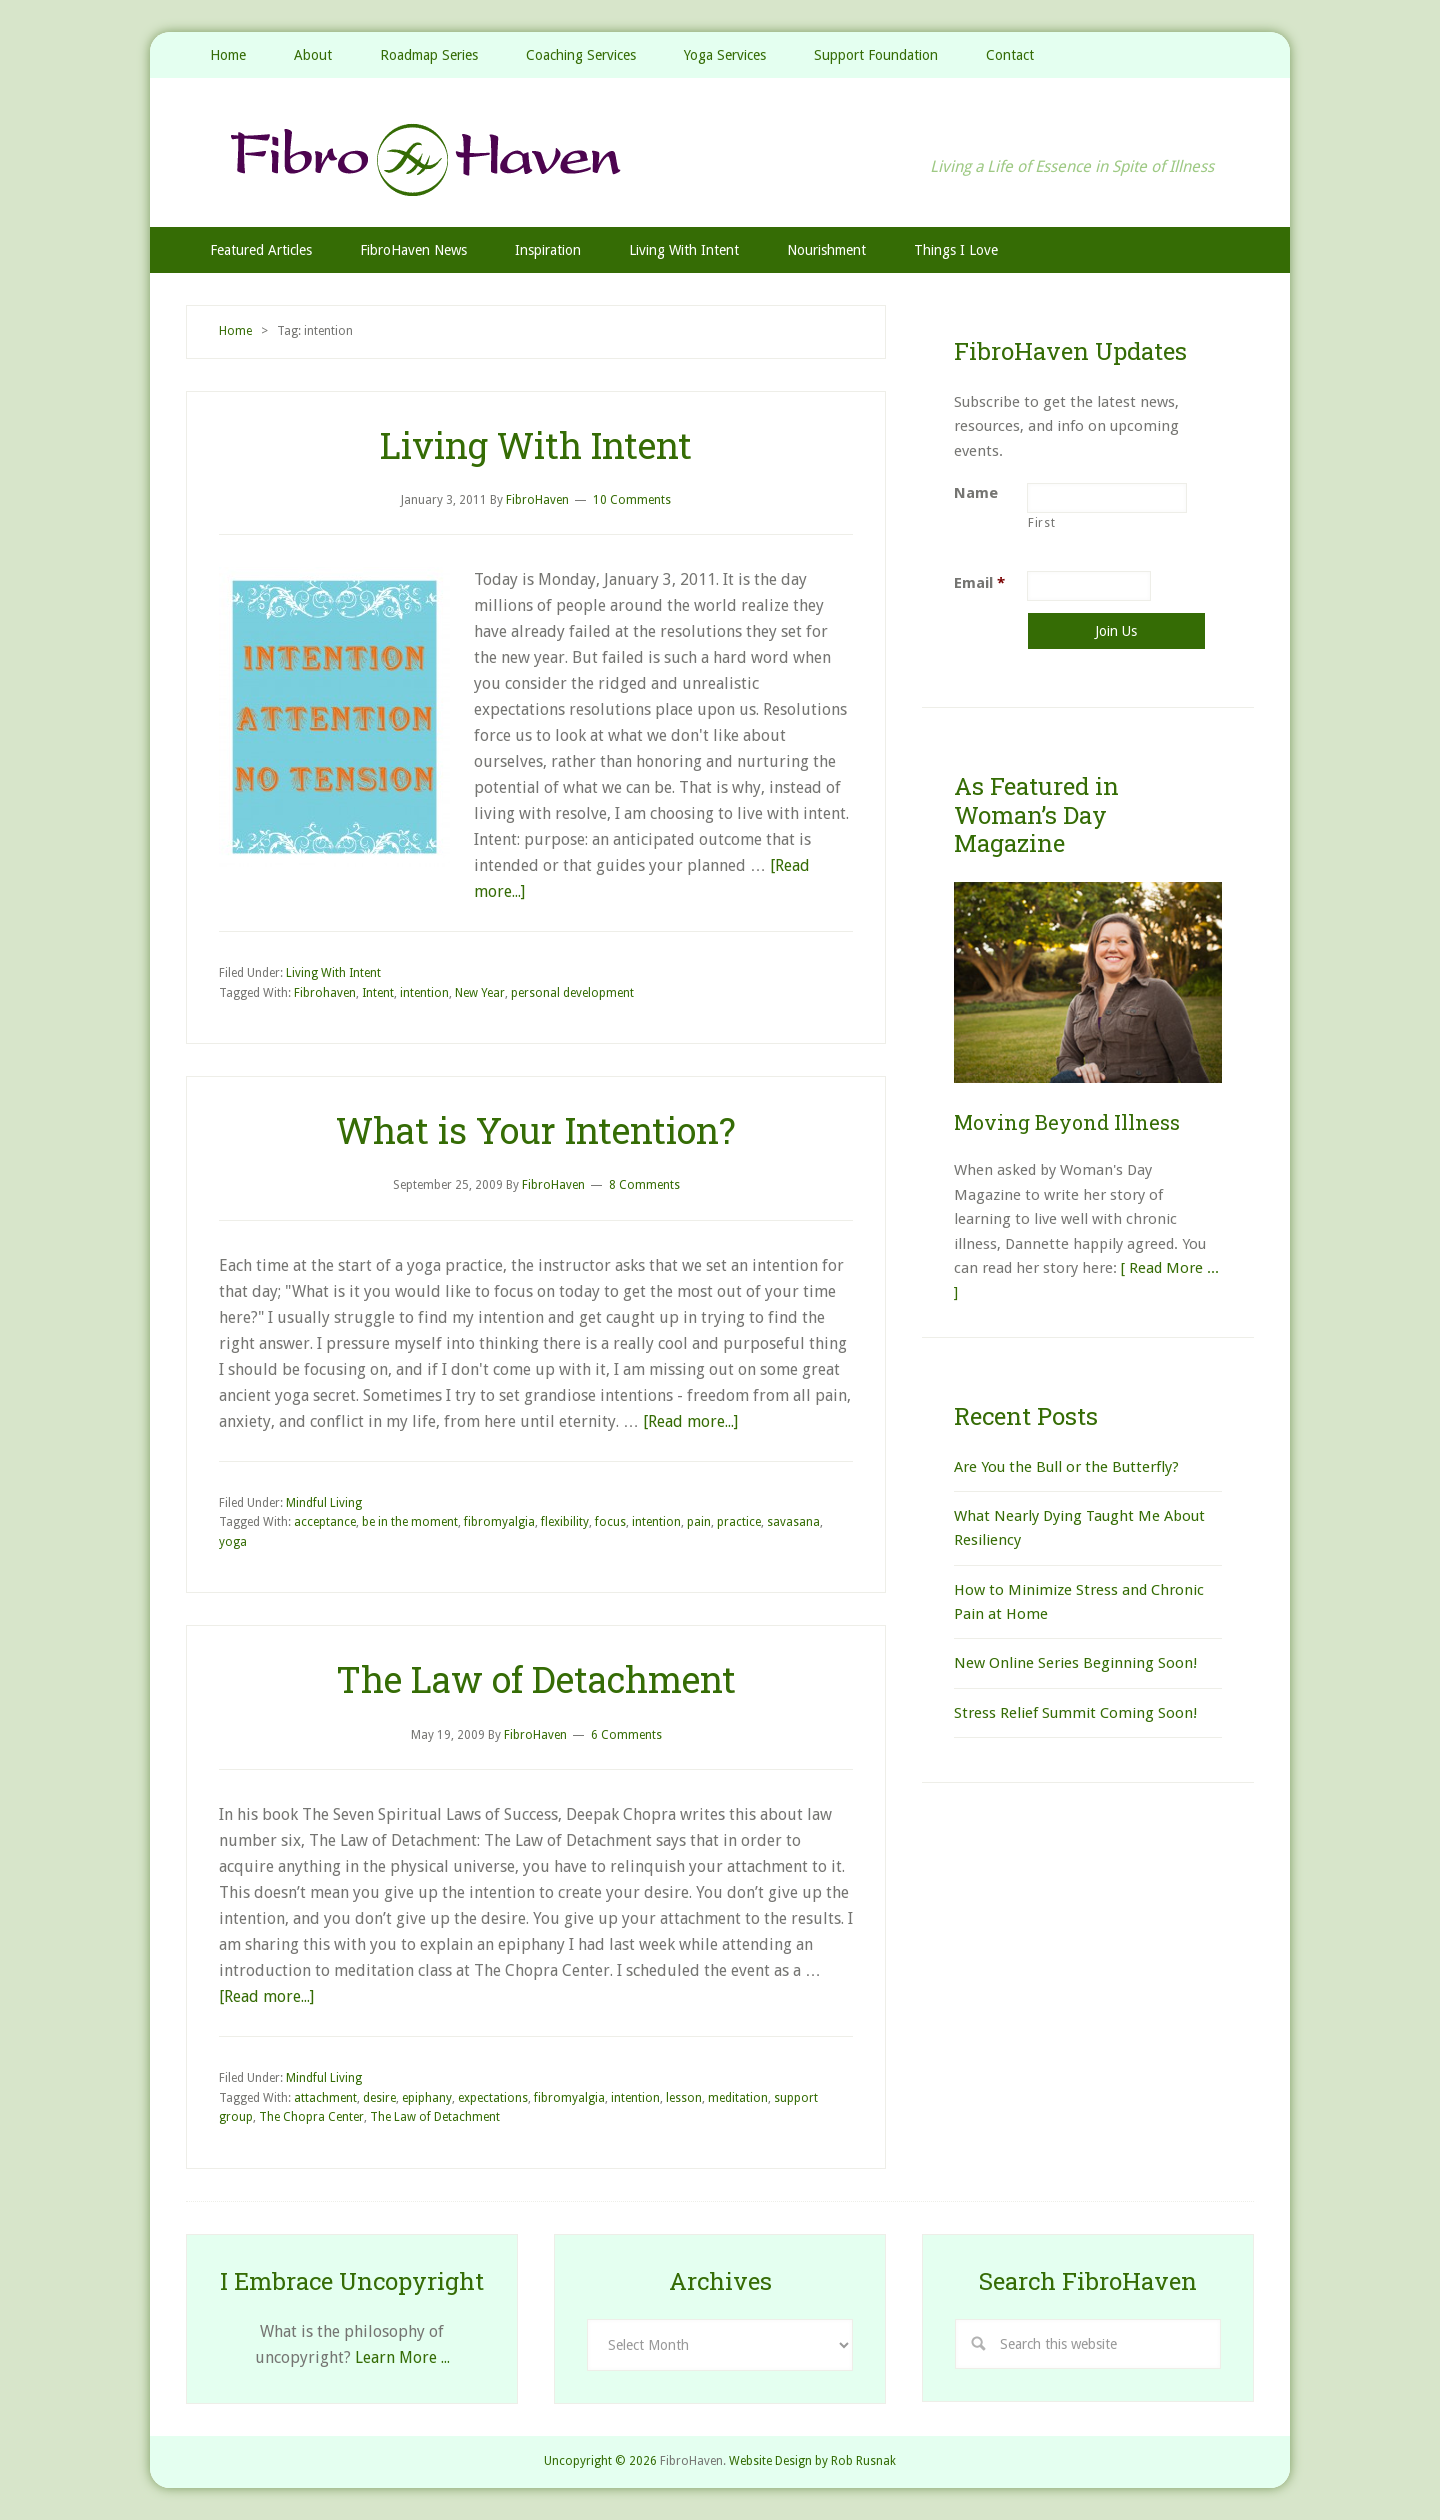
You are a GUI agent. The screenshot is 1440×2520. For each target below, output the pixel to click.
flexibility (565, 1522)
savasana (793, 1522)
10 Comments (632, 500)
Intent (378, 993)
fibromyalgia (499, 1522)
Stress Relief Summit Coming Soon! (1075, 1713)
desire (379, 2098)
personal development (572, 993)
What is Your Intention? (536, 1130)
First (1041, 523)
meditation (738, 2098)
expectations (493, 2098)
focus (610, 1522)
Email (979, 583)
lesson (684, 2098)
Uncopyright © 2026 (600, 2461)
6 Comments (626, 1735)
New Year (480, 993)
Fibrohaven (325, 993)
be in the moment (410, 1522)
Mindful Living (324, 1503)
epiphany (427, 2098)
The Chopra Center (311, 2117)
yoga (233, 1542)
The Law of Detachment (536, 1679)
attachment (325, 2098)
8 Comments (644, 1185)
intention (424, 993)
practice (739, 1522)
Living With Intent (536, 445)
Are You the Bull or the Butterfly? (1066, 1467)
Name (976, 493)
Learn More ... (402, 2357)
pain (699, 1522)
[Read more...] (690, 1421)
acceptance (325, 1522)
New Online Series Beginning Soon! (1075, 1663)
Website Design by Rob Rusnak (812, 2461)
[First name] (1107, 498)
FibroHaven (720, 159)
